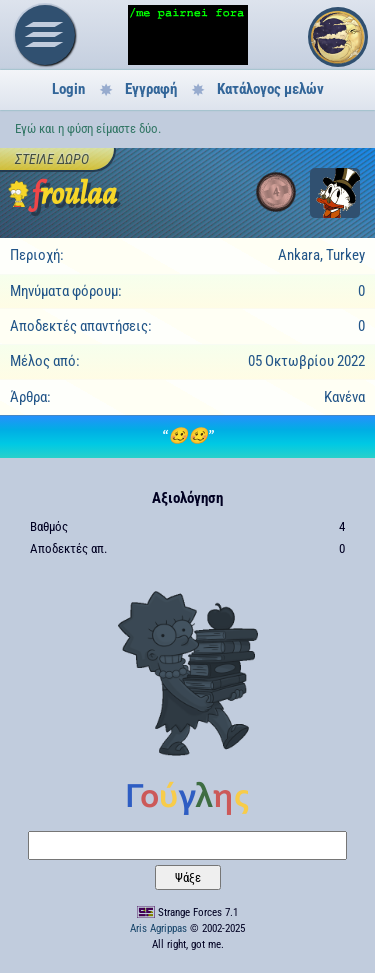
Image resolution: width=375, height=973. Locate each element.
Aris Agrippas (158, 928)
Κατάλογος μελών (270, 89)
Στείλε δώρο (52, 159)
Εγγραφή (151, 89)
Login (68, 89)
